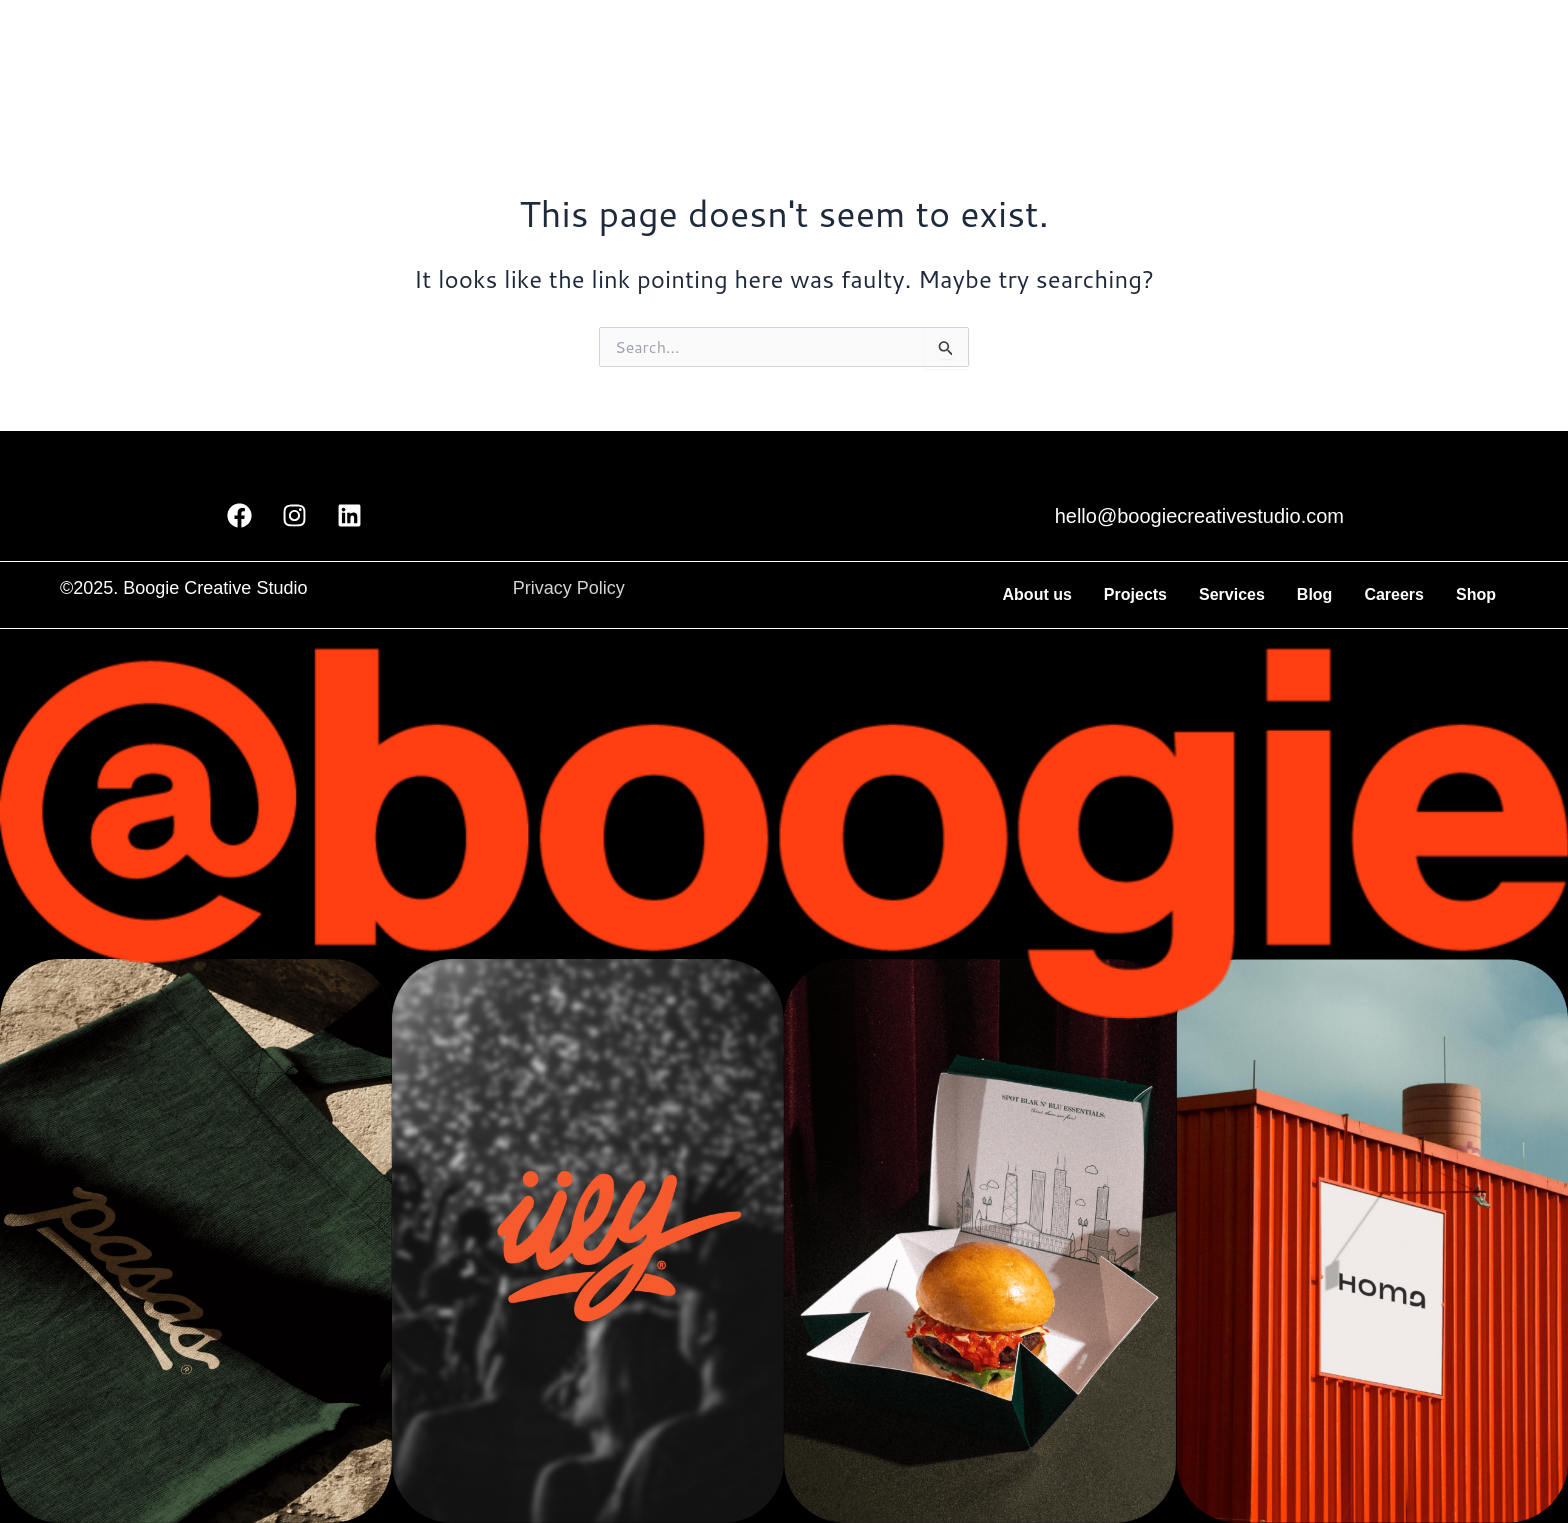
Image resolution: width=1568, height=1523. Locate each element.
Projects (1135, 594)
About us (1037, 594)
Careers (1394, 594)
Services (1232, 594)
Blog (1315, 594)
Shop (1476, 594)
